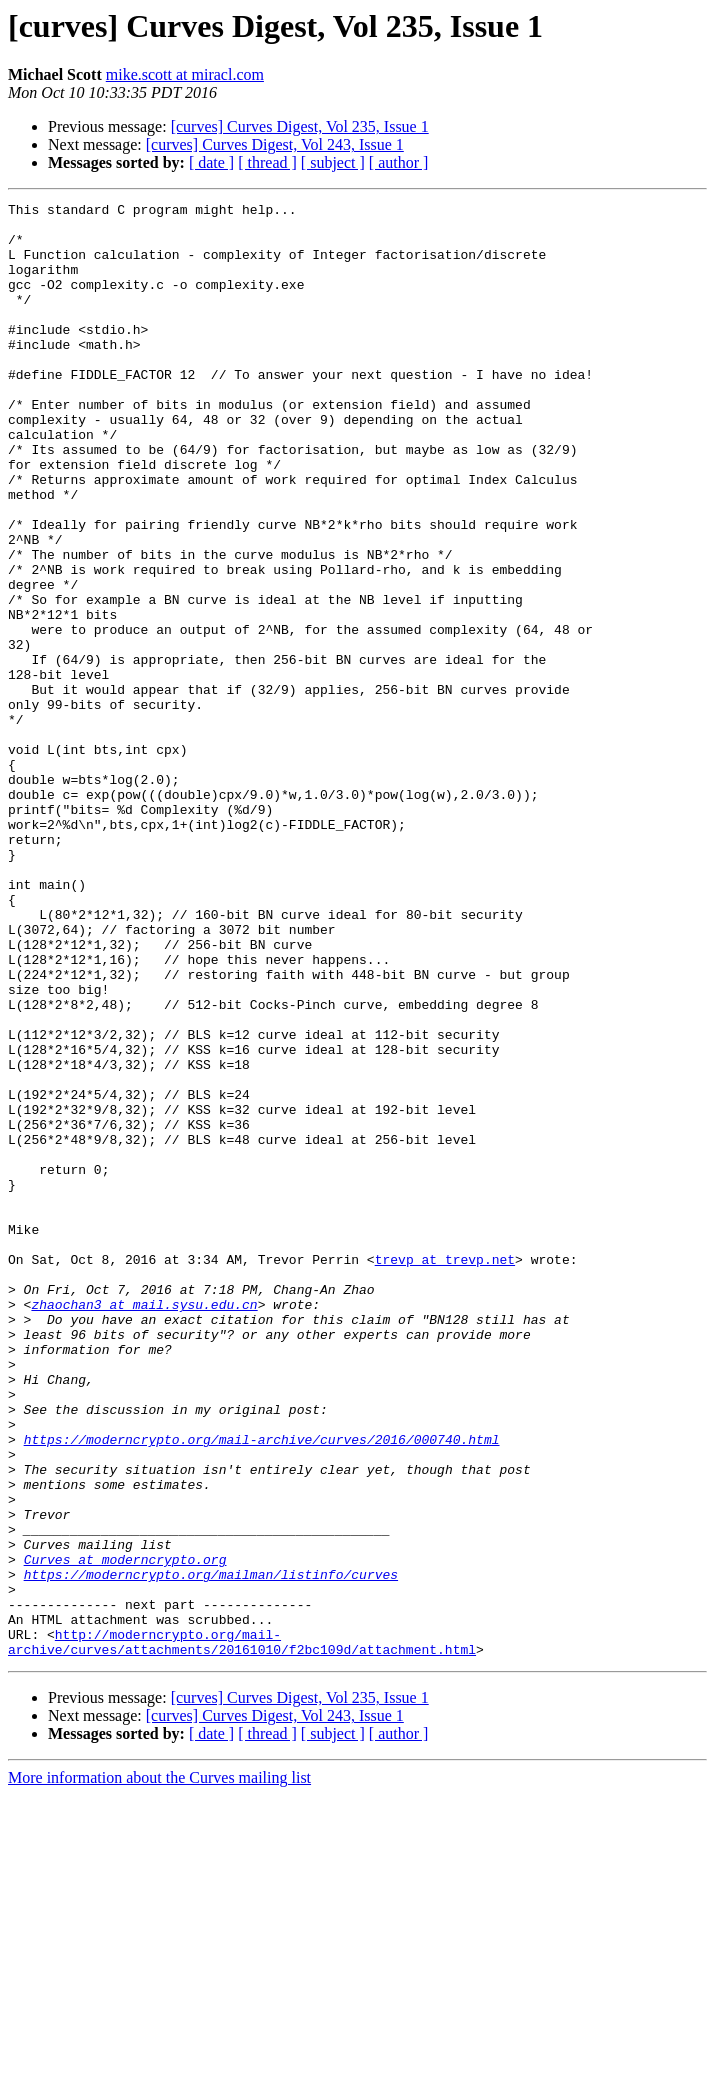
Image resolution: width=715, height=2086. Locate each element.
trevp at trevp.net (445, 1472)
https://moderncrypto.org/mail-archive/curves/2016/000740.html (262, 1688)
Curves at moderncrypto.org (125, 1832)
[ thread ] (267, 162)
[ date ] (211, 162)
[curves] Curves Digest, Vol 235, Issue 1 (300, 126)
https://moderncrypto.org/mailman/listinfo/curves (211, 1850)
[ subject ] (333, 162)
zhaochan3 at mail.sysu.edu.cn (144, 1526)
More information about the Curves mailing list (159, 2068)
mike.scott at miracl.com (185, 74)
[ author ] (399, 162)
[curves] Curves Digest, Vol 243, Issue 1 (275, 144)
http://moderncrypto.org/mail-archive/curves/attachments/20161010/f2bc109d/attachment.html (242, 1931)
